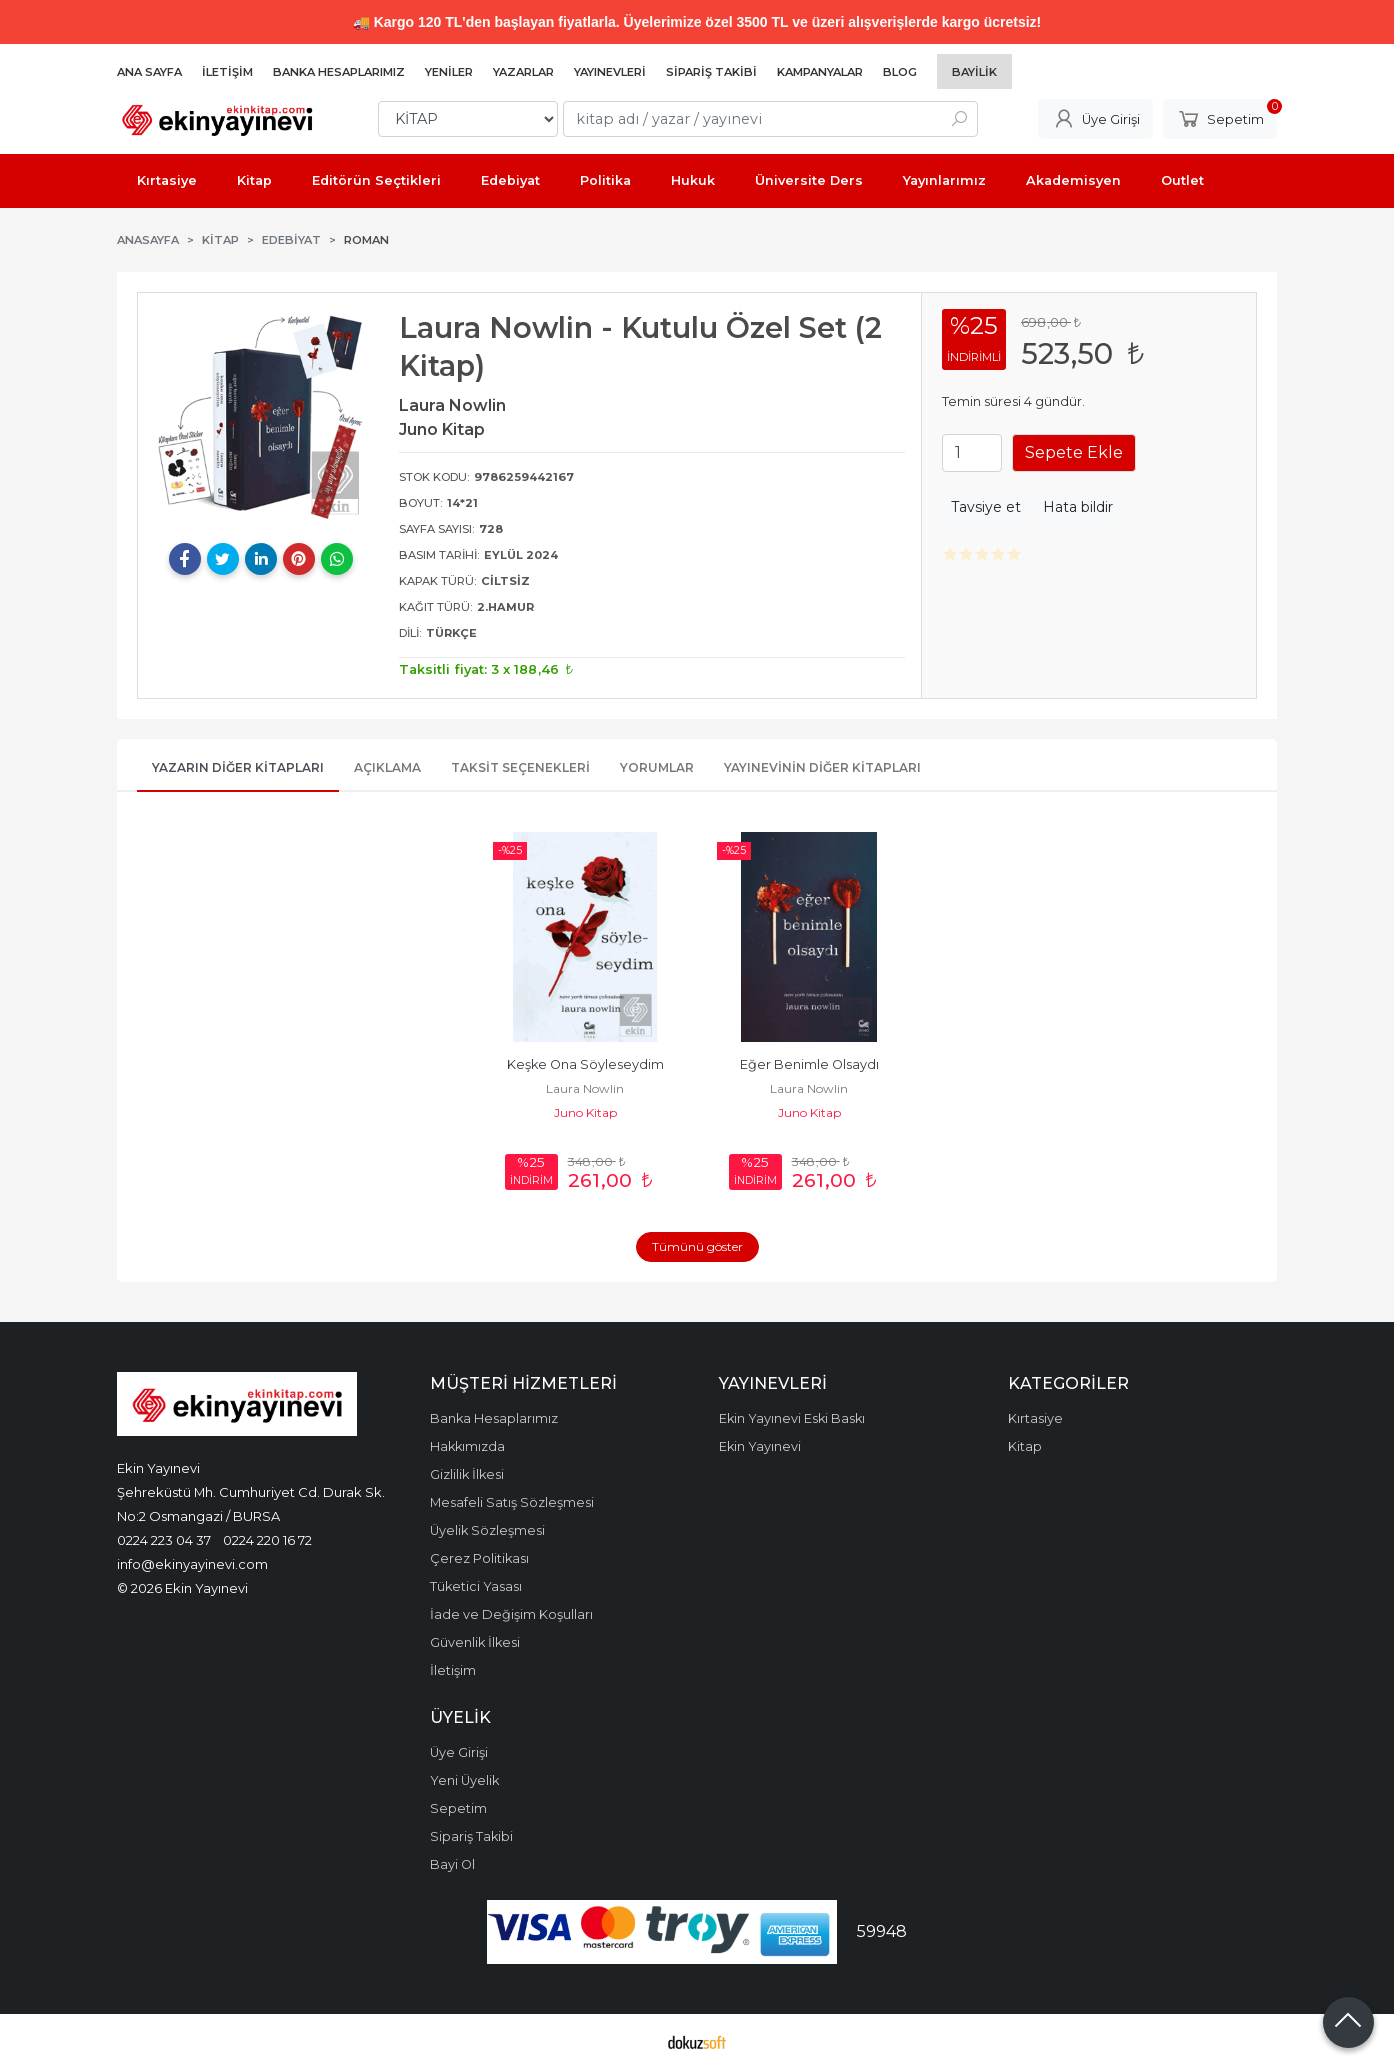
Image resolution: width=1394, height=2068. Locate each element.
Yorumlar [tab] (657, 767)
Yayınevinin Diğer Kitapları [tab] (822, 767)
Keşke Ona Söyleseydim (585, 1064)
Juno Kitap (585, 1112)
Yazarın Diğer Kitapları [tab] (238, 767)
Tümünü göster (697, 1246)
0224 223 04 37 (164, 1540)
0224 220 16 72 (267, 1540)
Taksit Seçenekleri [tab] (520, 767)
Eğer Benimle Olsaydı (809, 1064)
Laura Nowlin (585, 1088)
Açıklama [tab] (387, 767)
